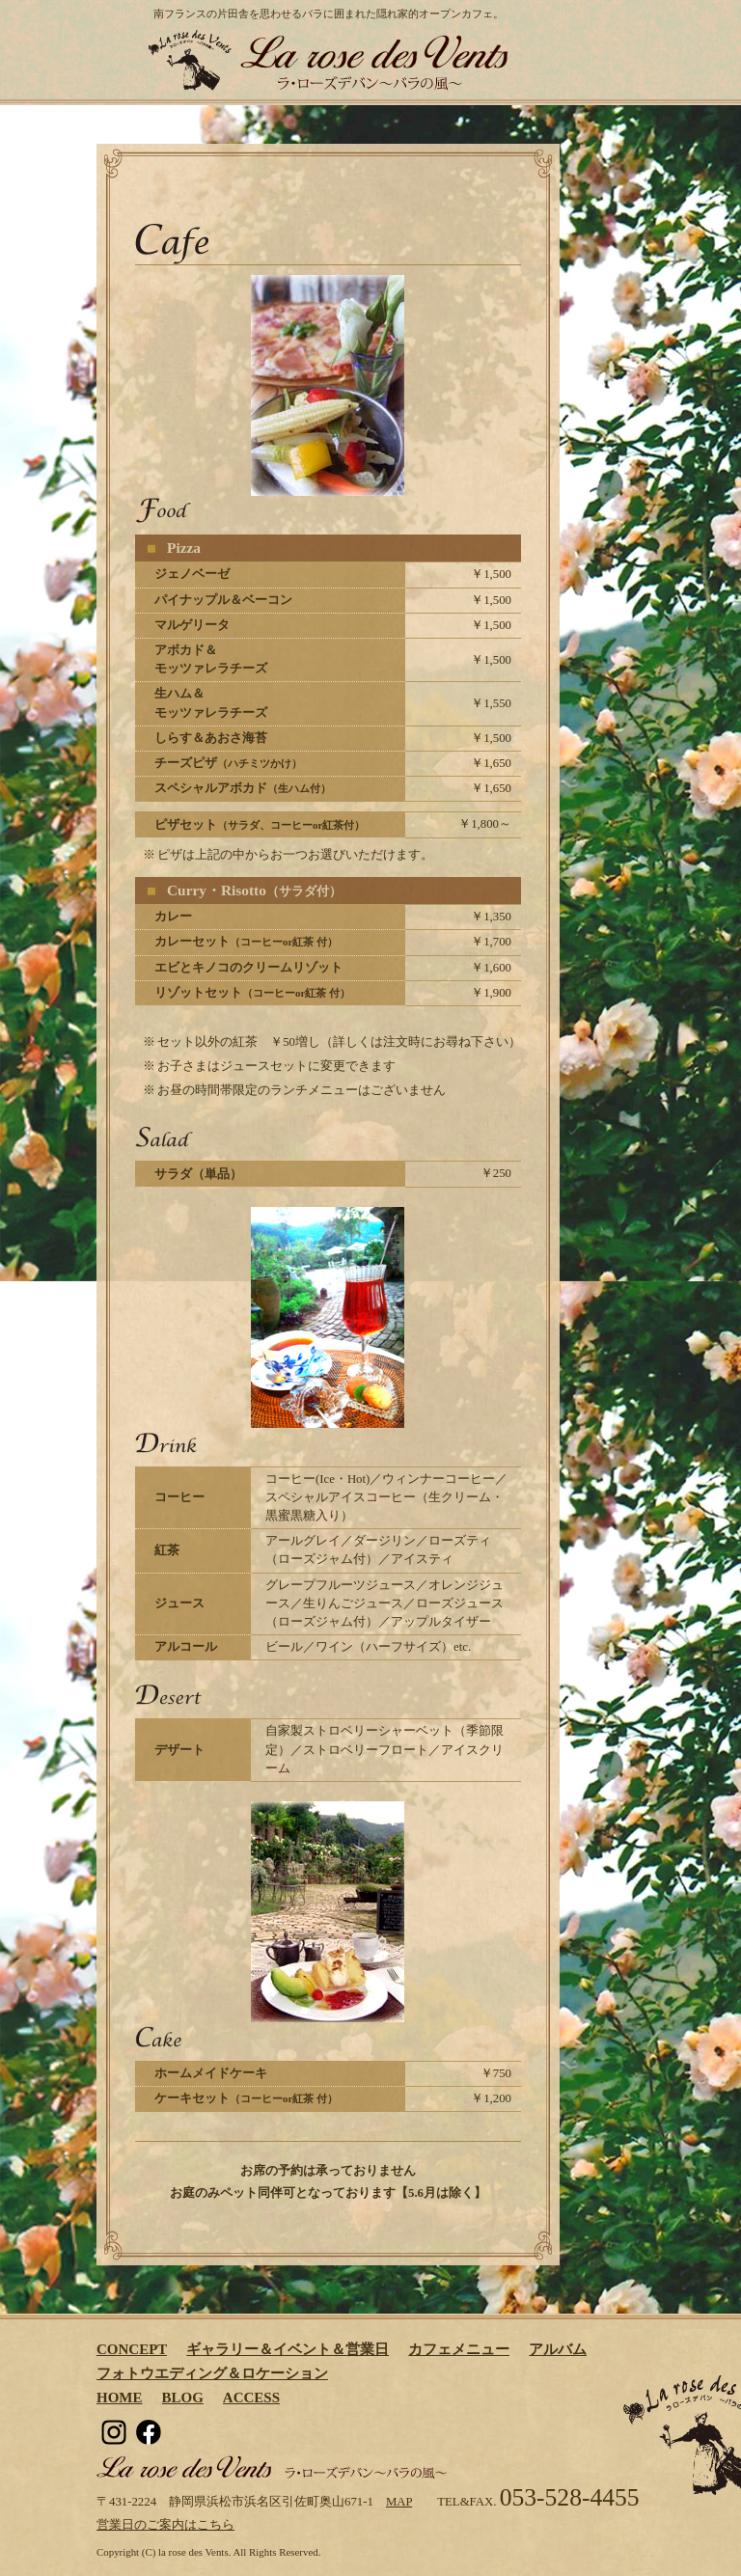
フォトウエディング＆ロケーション (212, 2373)
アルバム (558, 2349)
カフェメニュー (458, 2349)
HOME (119, 2397)
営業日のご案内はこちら (165, 2525)
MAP (399, 2501)
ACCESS (251, 2397)
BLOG (183, 2397)
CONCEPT (131, 2349)
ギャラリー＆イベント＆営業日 (287, 2349)
